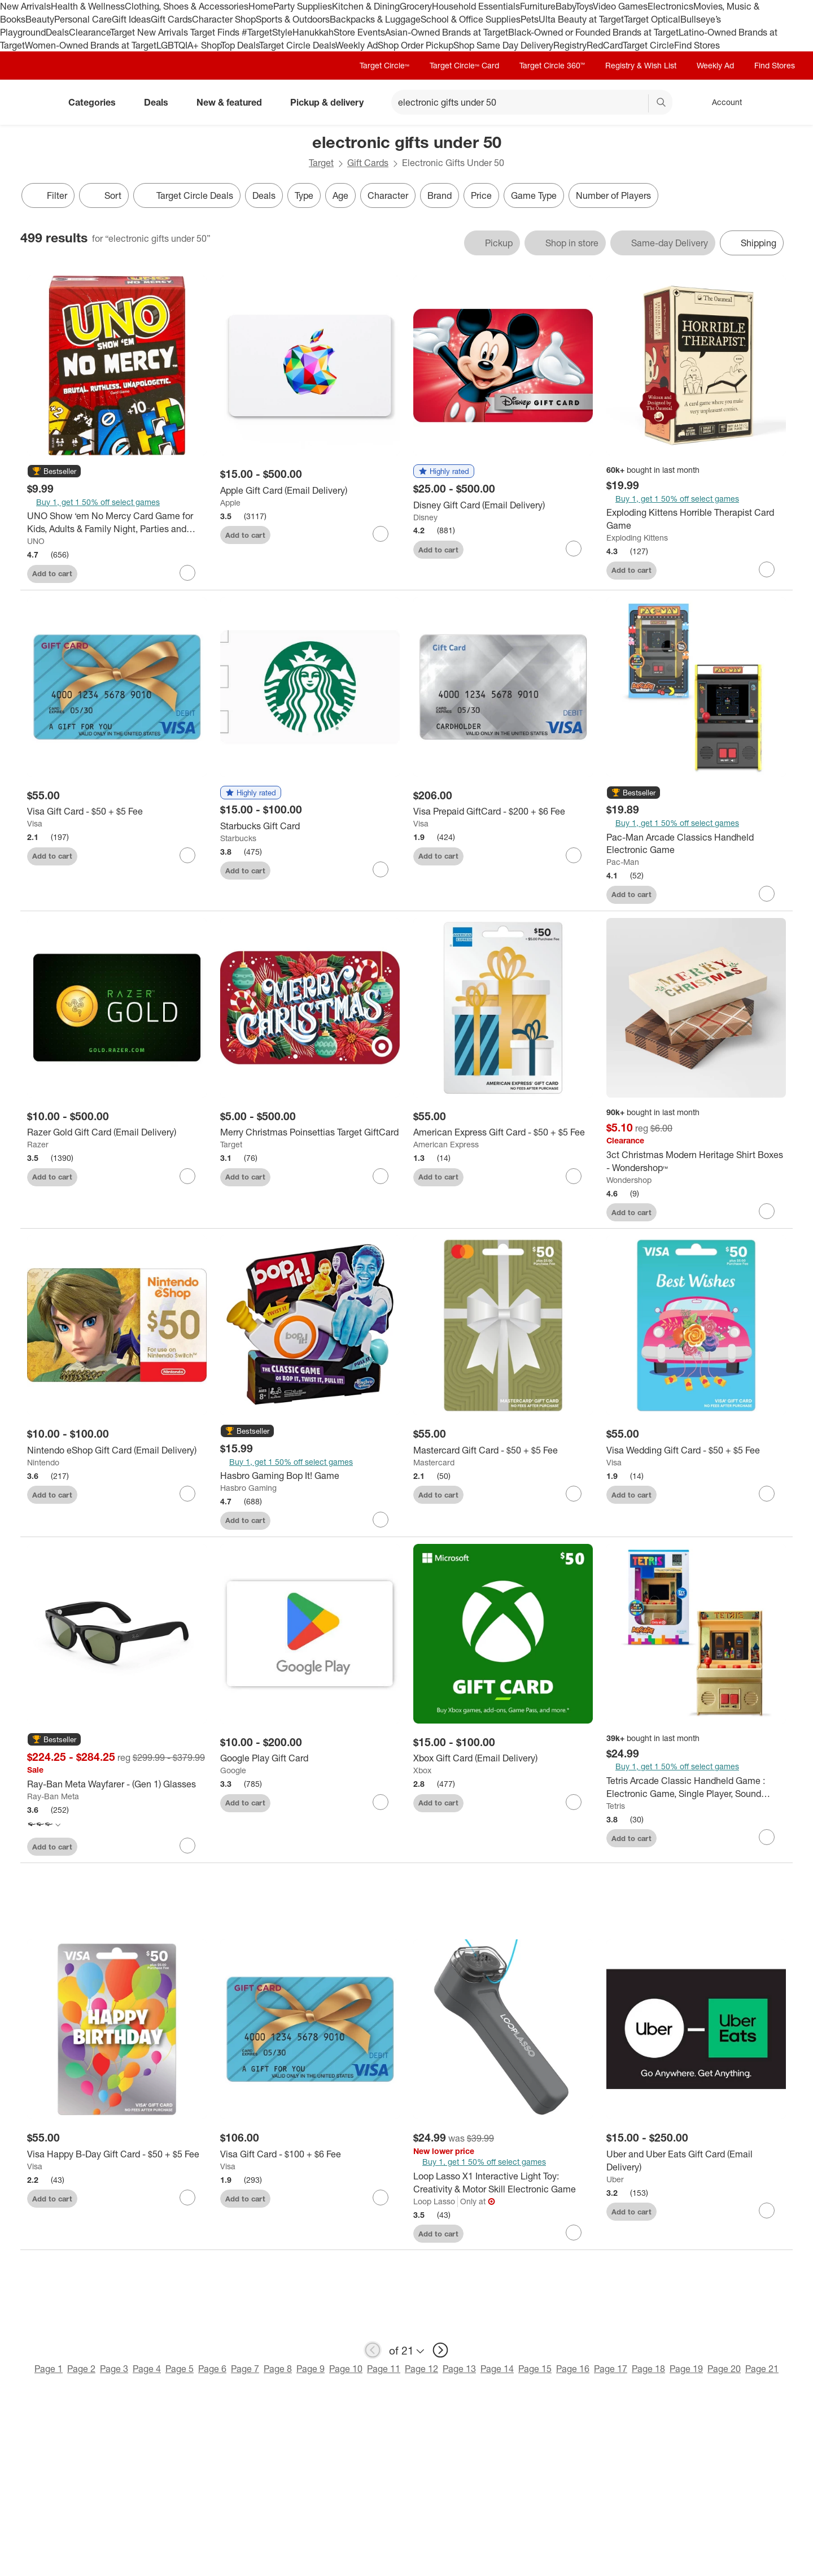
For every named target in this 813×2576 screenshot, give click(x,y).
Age (340, 195)
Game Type (534, 195)
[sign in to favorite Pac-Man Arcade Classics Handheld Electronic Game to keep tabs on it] (767, 894)
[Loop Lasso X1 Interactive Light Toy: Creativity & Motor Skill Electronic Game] (503, 2183)
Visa (34, 823)
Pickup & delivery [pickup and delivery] (331, 102)
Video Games (620, 6)
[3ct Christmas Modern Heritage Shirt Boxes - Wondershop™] (696, 1161)
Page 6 (212, 2368)
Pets (530, 19)
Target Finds (216, 32)
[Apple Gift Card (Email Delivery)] (310, 490)
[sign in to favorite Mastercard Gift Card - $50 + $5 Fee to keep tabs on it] (574, 1494)
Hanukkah (313, 32)
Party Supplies (302, 6)
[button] (54, 471)
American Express (446, 1144)
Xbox (422, 1770)
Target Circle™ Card (464, 65)
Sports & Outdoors (293, 19)
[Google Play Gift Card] (310, 1758)
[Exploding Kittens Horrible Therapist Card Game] (696, 519)
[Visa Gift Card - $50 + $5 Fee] (117, 811)
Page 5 (179, 2368)
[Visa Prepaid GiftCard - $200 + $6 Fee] (503, 811)
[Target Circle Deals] (187, 195)
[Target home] (36, 102)
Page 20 (724, 2368)
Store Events (359, 32)
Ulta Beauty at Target (581, 19)
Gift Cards (171, 19)
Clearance (89, 32)
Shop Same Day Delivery (503, 45)
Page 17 (610, 2368)
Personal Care (83, 19)
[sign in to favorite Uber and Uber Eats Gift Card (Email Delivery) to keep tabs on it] (767, 2210)
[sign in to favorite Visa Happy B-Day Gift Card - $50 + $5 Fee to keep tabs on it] (187, 2197)
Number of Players (613, 195)
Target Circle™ (384, 65)
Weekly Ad (356, 45)
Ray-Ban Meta (53, 1796)
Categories (96, 102)
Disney (425, 517)
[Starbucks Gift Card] (310, 826)
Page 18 (648, 2368)
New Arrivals (25, 6)
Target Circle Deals (297, 45)
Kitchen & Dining (366, 6)
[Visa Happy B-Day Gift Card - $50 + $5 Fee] (117, 2154)
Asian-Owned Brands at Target (446, 32)
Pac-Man (622, 862)
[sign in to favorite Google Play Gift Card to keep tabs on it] (380, 1802)
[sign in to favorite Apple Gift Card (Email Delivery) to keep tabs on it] (380, 534)
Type (304, 195)
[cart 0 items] (778, 102)
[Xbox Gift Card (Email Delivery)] (503, 1758)
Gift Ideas (131, 19)
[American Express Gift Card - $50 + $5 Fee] (503, 1132)
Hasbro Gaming (248, 1487)
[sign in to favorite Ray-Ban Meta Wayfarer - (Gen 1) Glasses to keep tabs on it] (187, 1845)
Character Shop (224, 19)
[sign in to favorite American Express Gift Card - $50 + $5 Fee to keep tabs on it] (574, 1176)
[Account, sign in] (721, 102)
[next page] (440, 2350)
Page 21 (762, 2368)
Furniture (538, 6)
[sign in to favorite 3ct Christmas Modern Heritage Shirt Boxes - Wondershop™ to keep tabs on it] (767, 1211)
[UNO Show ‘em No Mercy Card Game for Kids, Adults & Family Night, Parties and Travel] (117, 523)
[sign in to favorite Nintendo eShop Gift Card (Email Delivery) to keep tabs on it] (187, 1494)
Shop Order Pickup (415, 45)
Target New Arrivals (150, 32)
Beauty (39, 19)
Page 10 (345, 2368)
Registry (570, 45)
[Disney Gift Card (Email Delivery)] (503, 505)
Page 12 (421, 2368)
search (661, 103)
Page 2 (81, 2368)
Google (233, 1770)
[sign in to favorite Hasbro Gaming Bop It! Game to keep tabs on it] (380, 1520)
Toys (584, 6)
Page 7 (245, 2368)
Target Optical (652, 19)
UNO (36, 541)
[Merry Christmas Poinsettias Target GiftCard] (310, 1132)
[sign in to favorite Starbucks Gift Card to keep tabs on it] (380, 869)
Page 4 (147, 2368)
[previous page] (373, 2350)
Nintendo (43, 1462)
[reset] (639, 103)
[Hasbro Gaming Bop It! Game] (310, 1475)
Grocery (416, 6)
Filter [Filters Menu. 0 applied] (48, 195)
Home (260, 6)
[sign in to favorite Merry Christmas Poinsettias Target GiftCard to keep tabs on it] (380, 1176)
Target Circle (648, 45)
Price (481, 195)
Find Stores (697, 45)
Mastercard (433, 1462)
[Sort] (104, 195)
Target (321, 162)
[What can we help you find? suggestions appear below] (531, 102)
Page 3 (114, 2368)
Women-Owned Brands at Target (90, 45)
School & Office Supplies (471, 19)
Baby (565, 6)
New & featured (233, 102)
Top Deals (240, 45)
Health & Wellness (88, 6)
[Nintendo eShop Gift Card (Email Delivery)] (117, 1450)
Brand (439, 195)
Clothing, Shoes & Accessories (186, 6)
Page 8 (278, 2368)
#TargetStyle (267, 32)
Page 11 (383, 2368)
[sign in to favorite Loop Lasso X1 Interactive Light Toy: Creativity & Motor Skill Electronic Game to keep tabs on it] (574, 2232)
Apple (230, 502)
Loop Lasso (434, 2201)
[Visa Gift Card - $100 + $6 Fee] (310, 2154)
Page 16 (572, 2368)
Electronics (670, 6)
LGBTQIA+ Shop (188, 45)
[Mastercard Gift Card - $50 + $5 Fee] (503, 1450)
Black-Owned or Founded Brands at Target (593, 32)
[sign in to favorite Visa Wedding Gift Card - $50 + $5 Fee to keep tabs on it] (767, 1494)
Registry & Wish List (640, 65)
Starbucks (238, 838)
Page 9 (310, 2368)
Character (388, 195)
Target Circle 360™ (552, 65)
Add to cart (52, 573)
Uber (615, 2179)
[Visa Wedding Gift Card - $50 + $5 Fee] (696, 1450)
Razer (38, 1144)
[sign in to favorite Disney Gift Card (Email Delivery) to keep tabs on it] (574, 548)
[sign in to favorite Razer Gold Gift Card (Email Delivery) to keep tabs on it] (187, 1176)
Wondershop (629, 1180)
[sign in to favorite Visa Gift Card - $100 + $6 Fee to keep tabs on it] (380, 2197)
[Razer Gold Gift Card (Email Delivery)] (117, 1132)
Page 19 (686, 2368)
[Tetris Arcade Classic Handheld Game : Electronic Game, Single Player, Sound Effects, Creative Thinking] (696, 1787)
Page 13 (459, 2368)
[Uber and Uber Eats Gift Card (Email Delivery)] (696, 2161)
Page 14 (497, 2368)
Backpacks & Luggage (375, 19)
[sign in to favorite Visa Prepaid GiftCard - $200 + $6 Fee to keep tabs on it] (574, 855)
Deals (57, 32)
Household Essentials (476, 6)
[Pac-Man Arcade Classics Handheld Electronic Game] (696, 844)
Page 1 (48, 2368)
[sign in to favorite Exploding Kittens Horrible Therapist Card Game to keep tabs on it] (767, 569)
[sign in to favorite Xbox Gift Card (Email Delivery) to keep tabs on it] (574, 1802)
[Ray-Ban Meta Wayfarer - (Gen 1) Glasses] (117, 1784)
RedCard (605, 45)
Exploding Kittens (637, 537)
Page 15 (535, 2368)
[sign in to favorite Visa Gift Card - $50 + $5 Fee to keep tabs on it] (187, 855)
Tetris (615, 1806)
